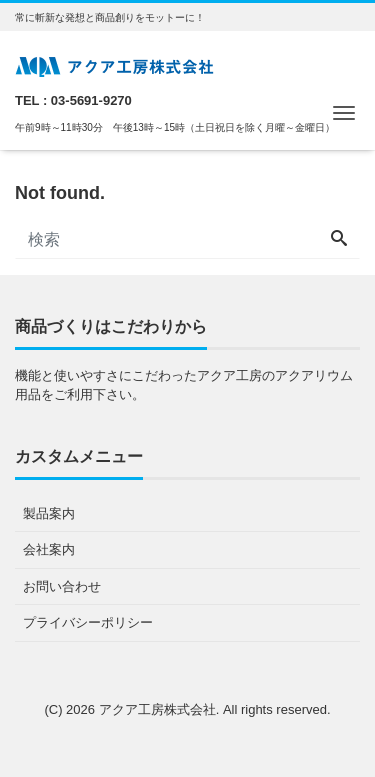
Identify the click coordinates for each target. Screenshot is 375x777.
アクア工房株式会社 (157, 709)
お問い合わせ (62, 586)
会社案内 (49, 549)
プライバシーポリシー (88, 622)
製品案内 (49, 513)
